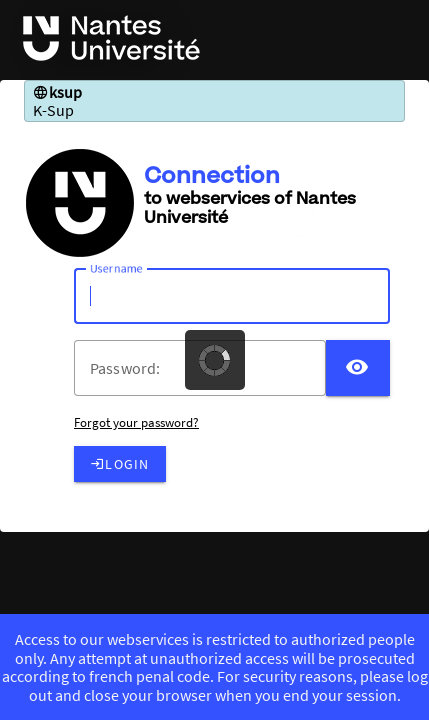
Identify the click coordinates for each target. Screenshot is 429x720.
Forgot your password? (136, 422)
